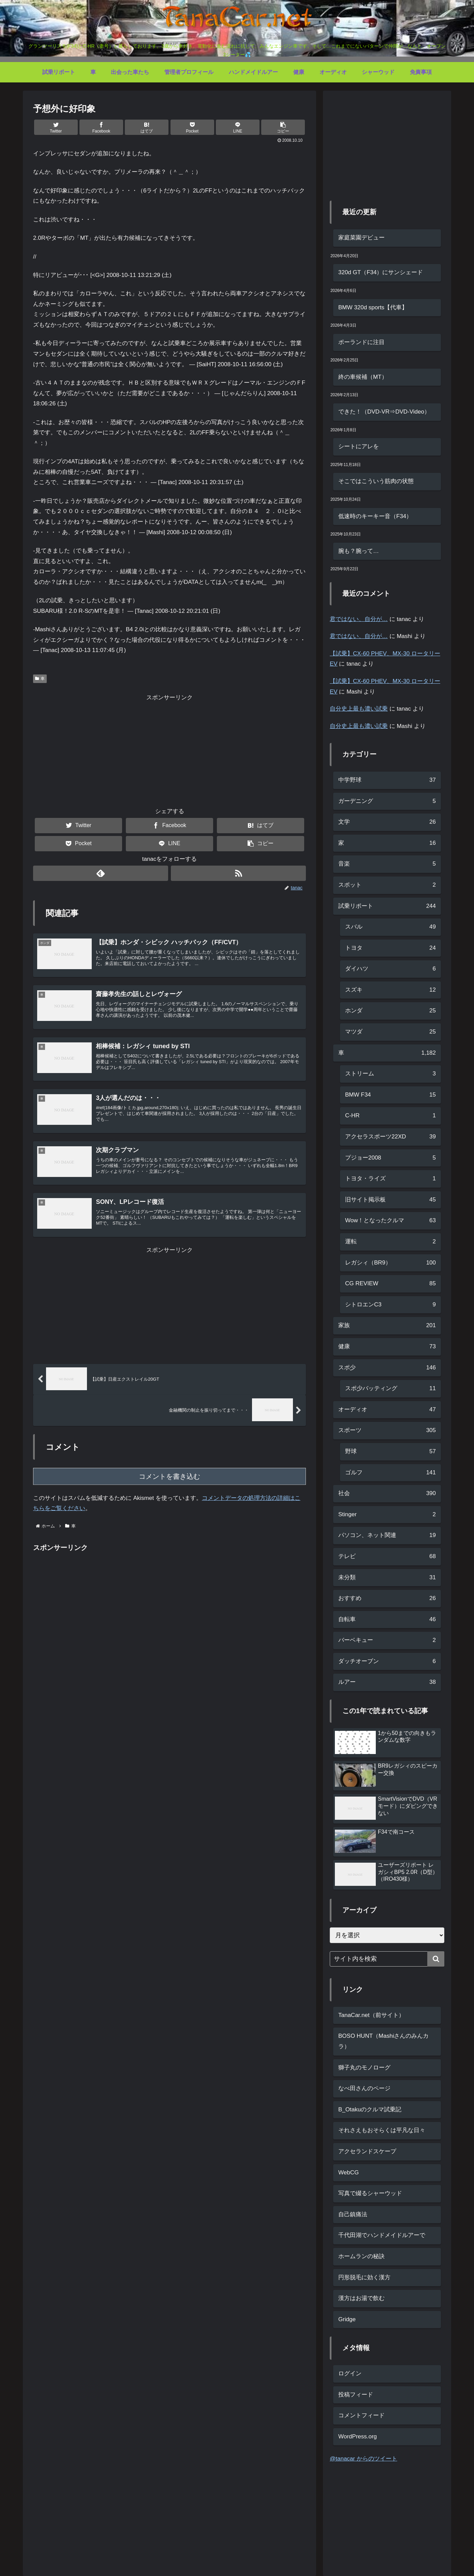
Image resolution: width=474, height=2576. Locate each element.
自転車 (387, 1619)
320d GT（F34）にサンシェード (380, 272)
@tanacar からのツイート (363, 2458)
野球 (390, 1451)
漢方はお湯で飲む (361, 2298)
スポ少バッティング (390, 1388)
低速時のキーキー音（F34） (375, 516)
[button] (283, 127)
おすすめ (387, 1598)
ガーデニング (387, 801)
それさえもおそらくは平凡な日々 (381, 2130)
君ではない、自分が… (359, 619)
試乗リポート (387, 906)
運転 (390, 1242)
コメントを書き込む (169, 1482)
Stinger (387, 1514)
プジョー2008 (390, 1158)
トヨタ (390, 948)
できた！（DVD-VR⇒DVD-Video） (384, 411)
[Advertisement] (169, 750)
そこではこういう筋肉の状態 (376, 481)
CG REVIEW (390, 1283)
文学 (387, 822)
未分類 (387, 1577)
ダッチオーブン (387, 1661)
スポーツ (387, 1430)
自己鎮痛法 (352, 2214)
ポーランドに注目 (361, 342)
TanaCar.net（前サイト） (371, 2015)
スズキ (390, 990)
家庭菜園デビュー (361, 237)
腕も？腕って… (358, 551)
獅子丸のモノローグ (364, 2067)
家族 (387, 1325)
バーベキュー (387, 1640)
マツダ (390, 1032)
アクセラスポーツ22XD (390, 1137)
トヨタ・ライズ (390, 1179)
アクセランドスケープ (367, 2151)
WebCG (348, 2172)
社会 (387, 1493)
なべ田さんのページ (364, 2088)
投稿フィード (355, 2394)
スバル (390, 927)
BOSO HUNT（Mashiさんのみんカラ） (383, 2041)
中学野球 (387, 780)
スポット (387, 885)
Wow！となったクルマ (390, 1220)
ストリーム (390, 1074)
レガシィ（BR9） (390, 1263)
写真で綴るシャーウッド (370, 2193)
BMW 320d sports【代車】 (373, 307)
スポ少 (387, 1368)
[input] (387, 1959)
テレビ (387, 1556)
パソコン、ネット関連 (387, 1535)
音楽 (387, 864)
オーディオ (387, 1410)
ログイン (349, 2373)
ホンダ (390, 1011)
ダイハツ (390, 969)
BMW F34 (390, 1095)
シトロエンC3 (390, 1305)
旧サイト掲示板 (390, 1200)
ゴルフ (390, 1473)
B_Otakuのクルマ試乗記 (369, 2109)
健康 (387, 1346)
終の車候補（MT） (362, 377)
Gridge (347, 2319)
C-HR (390, 1116)
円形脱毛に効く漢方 (364, 2277)
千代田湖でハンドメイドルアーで (381, 2235)
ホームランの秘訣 (361, 2256)
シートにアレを (358, 446)
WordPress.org (357, 2436)
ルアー (387, 1682)
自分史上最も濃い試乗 (359, 708)
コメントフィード (361, 2415)
